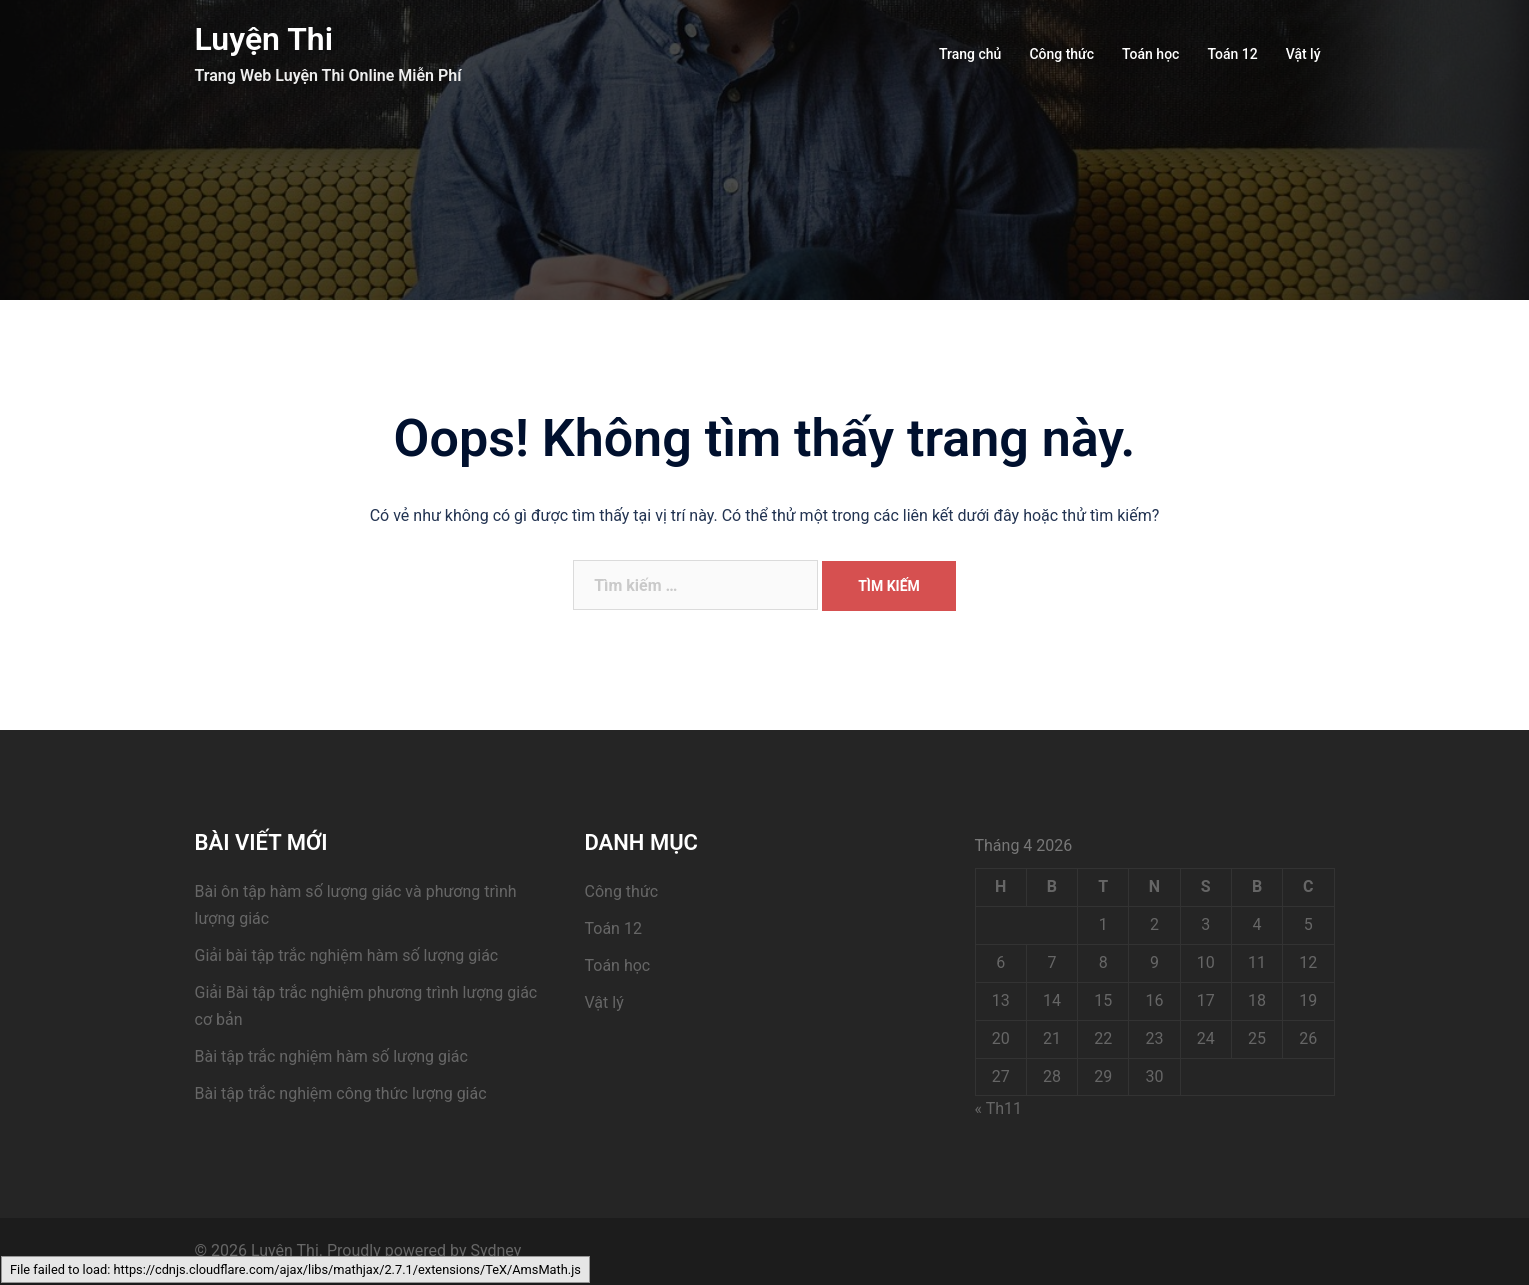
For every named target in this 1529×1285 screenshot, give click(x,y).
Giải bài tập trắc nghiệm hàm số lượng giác (347, 955)
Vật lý (1303, 54)
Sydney (496, 1250)
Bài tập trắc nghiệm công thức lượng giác (341, 1093)
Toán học (1150, 54)
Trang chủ (970, 54)
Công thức (1061, 54)
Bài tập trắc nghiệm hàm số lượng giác (331, 1056)
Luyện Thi (264, 39)
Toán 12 (1232, 54)
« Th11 (999, 1108)
